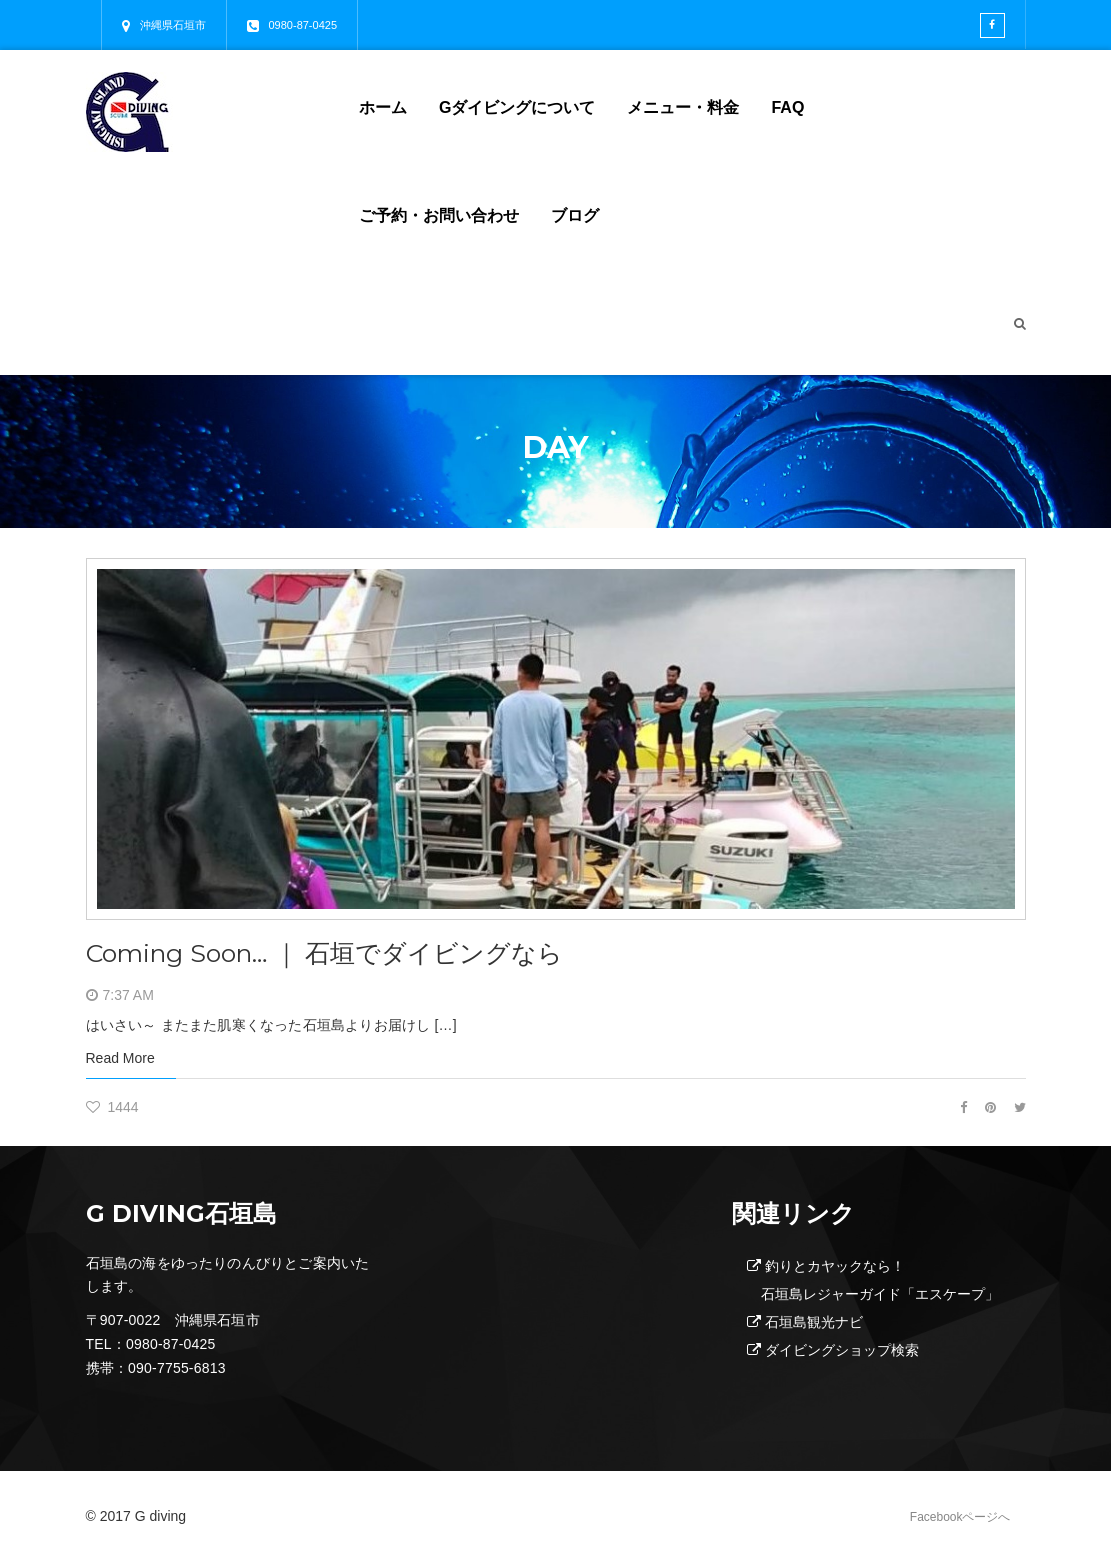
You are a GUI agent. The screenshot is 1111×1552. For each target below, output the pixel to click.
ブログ (575, 215)
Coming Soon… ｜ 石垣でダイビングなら (324, 953)
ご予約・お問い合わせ (439, 215)
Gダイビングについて (517, 107)
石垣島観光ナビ (814, 1322)
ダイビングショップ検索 (842, 1350)
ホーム (383, 107)
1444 (112, 1107)
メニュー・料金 (683, 107)
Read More (120, 1058)
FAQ (787, 107)
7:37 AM (128, 995)
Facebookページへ (960, 1517)
